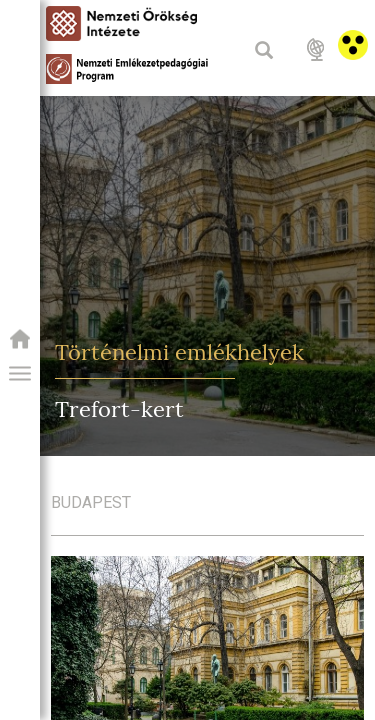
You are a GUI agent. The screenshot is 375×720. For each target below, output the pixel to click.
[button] (20, 374)
